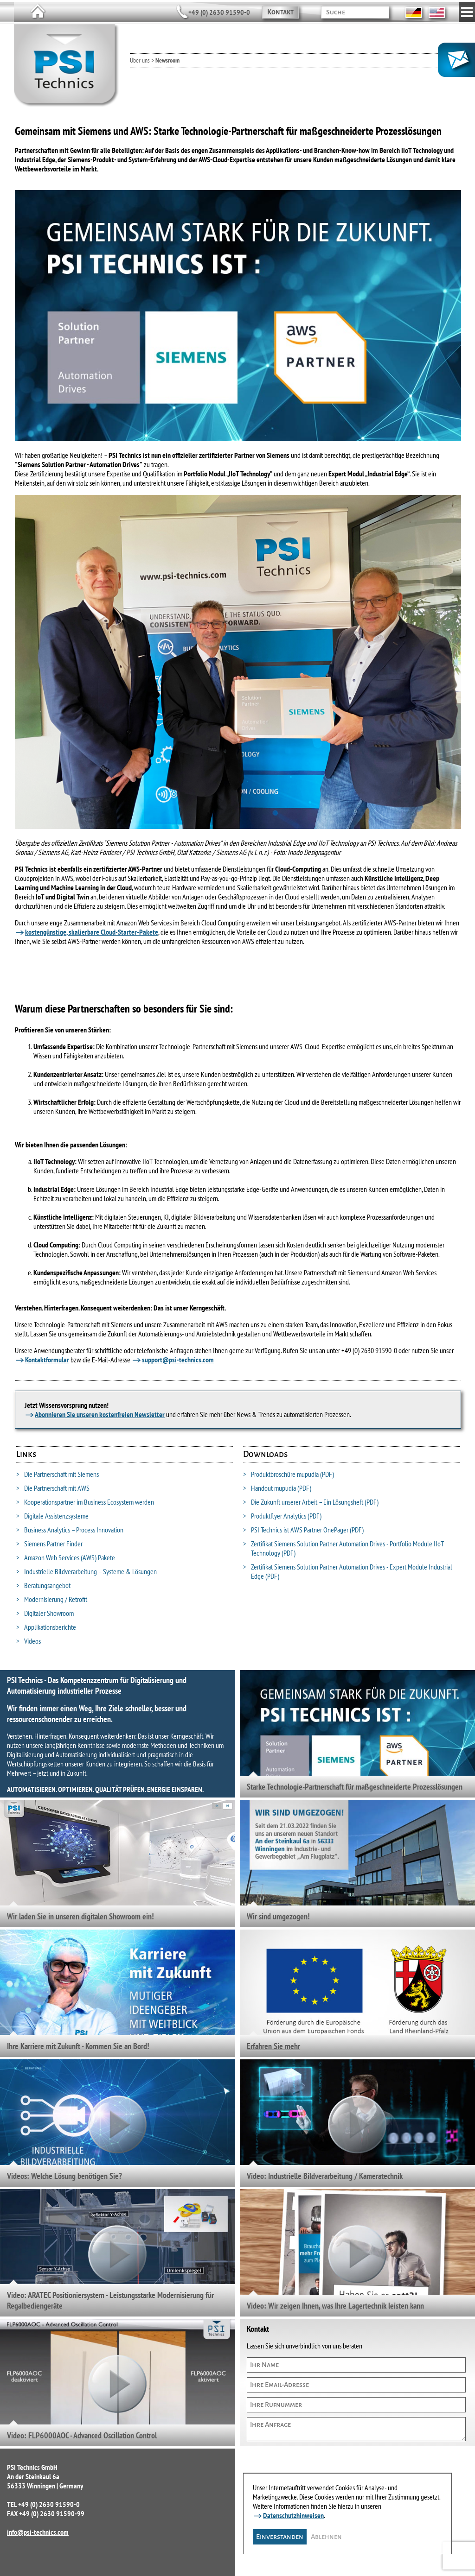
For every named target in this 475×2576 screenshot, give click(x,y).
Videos (28, 1641)
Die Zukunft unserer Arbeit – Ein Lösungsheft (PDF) (311, 1501)
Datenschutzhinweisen (293, 2513)
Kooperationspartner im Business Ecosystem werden (85, 1501)
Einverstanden (280, 2534)
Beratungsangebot (43, 1585)
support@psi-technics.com (178, 1359)
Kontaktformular (47, 1359)
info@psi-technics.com (38, 2532)
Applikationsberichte (46, 1627)
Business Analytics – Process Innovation (69, 1529)
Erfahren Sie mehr (273, 2046)
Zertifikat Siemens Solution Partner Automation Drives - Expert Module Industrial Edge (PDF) (347, 1571)
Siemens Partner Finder (49, 1543)
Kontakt (280, 12)
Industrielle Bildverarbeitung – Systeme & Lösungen (86, 1571)
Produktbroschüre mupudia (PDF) (288, 1474)
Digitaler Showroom (45, 1613)
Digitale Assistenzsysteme (52, 1515)
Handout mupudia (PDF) (277, 1488)
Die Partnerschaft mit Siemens (57, 1474)
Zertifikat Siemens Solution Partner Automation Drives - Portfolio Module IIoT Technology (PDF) (343, 1548)
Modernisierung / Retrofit (51, 1599)
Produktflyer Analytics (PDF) (282, 1515)
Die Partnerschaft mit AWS (53, 1488)
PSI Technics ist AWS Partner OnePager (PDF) (303, 1529)
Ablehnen (326, 2534)
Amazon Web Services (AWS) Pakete (65, 1557)
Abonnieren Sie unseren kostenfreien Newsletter (100, 1414)
